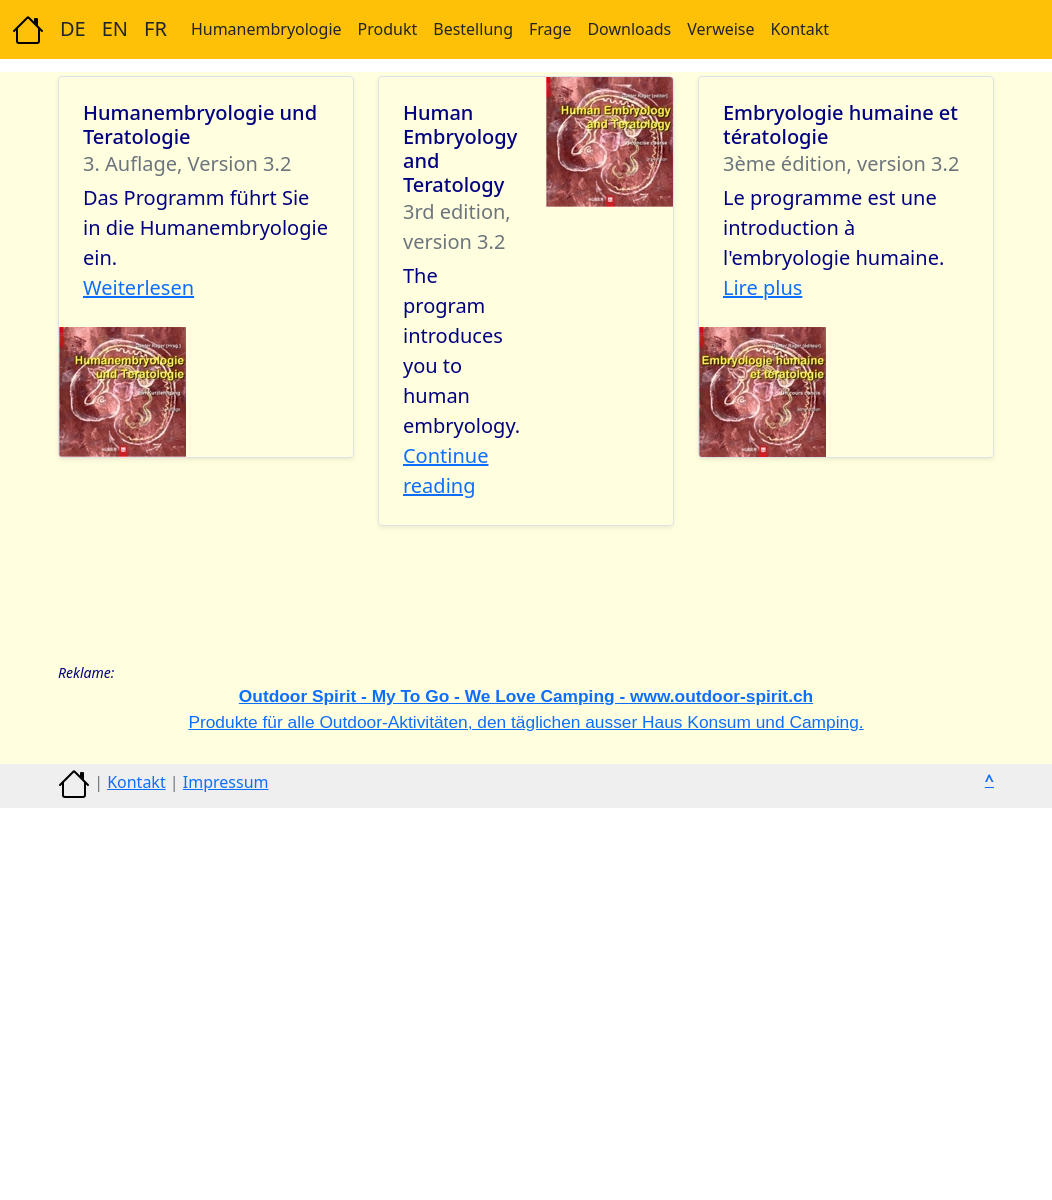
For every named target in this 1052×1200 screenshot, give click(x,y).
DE (73, 28)
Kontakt (800, 29)
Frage (550, 29)
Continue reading (445, 470)
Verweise (720, 29)
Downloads (629, 29)
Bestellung (473, 29)
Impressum (226, 782)
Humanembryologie (266, 29)
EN (115, 28)
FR (155, 28)
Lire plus (762, 287)
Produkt (388, 29)
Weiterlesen (138, 287)
